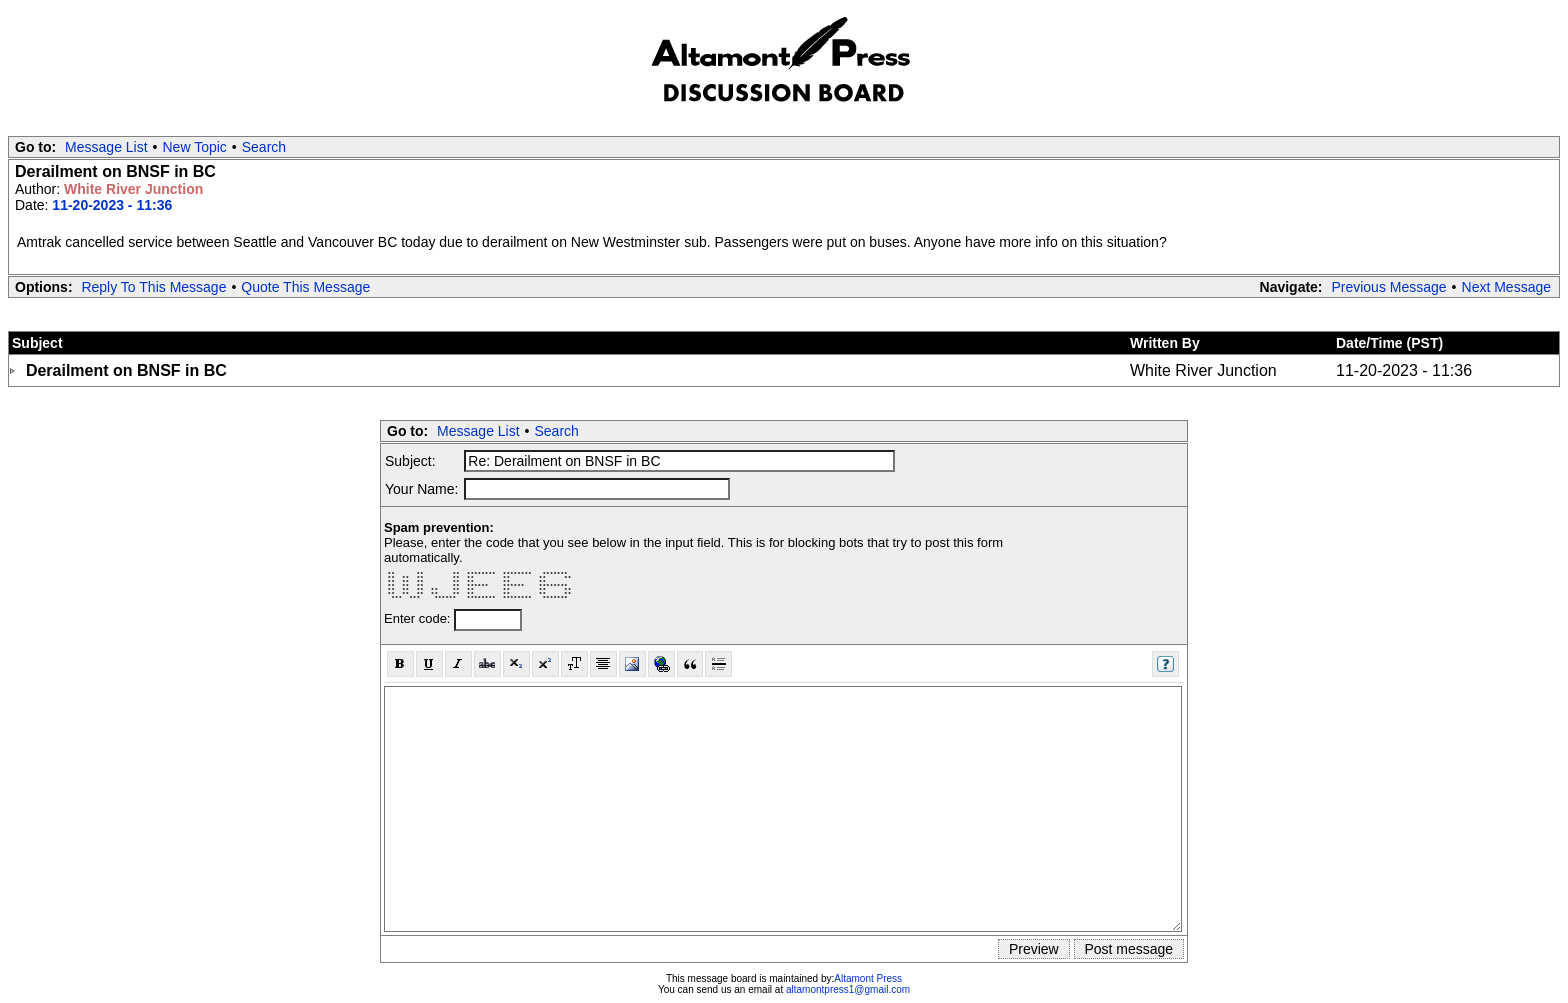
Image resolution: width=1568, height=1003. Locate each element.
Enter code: (419, 618)
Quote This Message (305, 287)
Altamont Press (868, 978)
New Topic (195, 147)
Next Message (1506, 287)
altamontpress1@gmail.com (848, 989)
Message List (106, 147)
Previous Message (1388, 287)
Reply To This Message (153, 287)
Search (264, 147)
